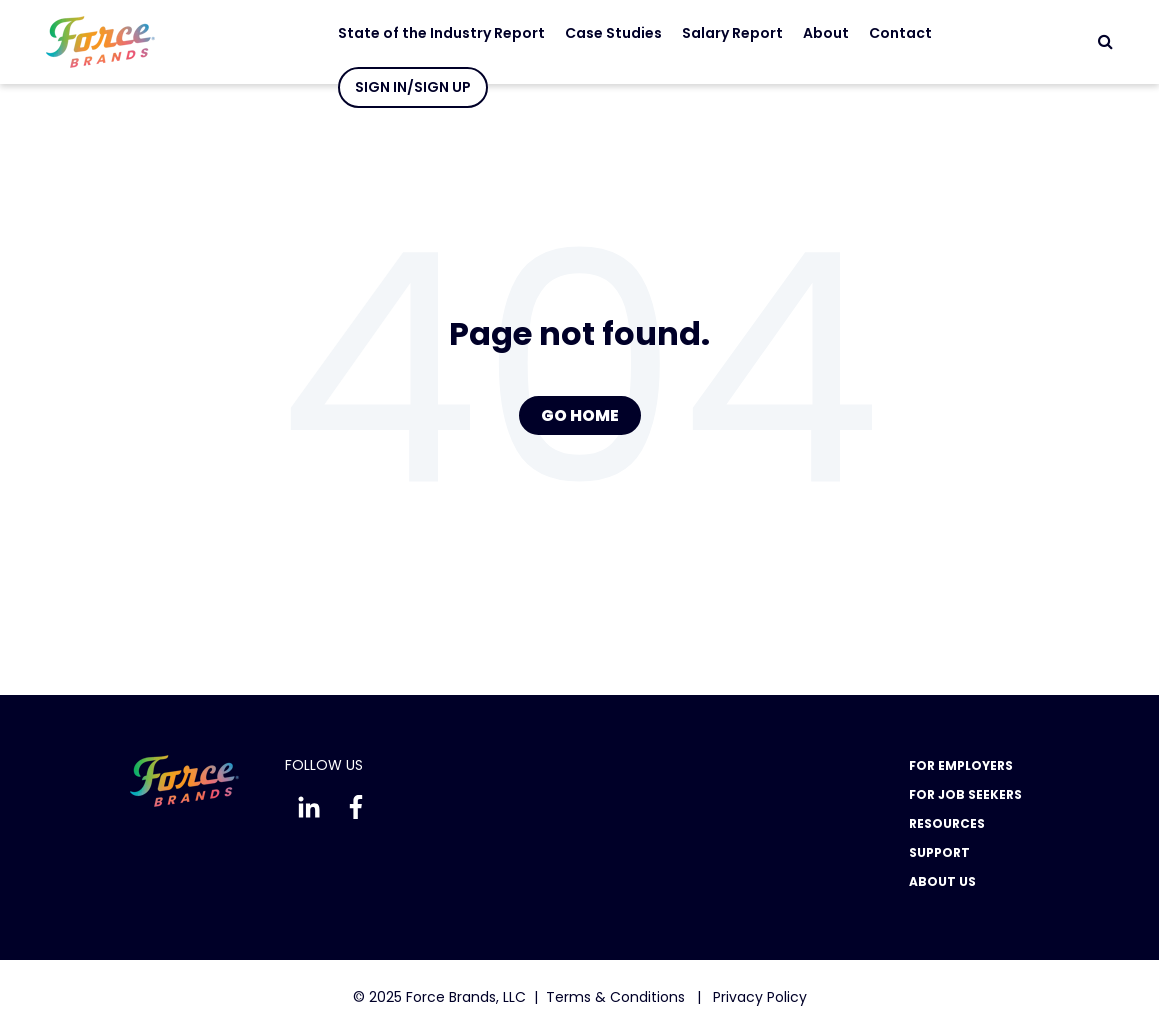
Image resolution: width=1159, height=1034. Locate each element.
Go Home (580, 415)
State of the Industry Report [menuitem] (426, 33)
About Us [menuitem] (942, 881)
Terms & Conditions (615, 997)
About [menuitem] (811, 33)
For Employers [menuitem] (961, 765)
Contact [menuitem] (885, 33)
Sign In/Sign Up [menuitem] (398, 87)
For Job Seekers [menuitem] (965, 794)
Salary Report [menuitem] (717, 33)
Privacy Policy (760, 997)
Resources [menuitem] (947, 823)
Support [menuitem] (939, 852)
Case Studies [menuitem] (598, 33)
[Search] (1105, 41)
